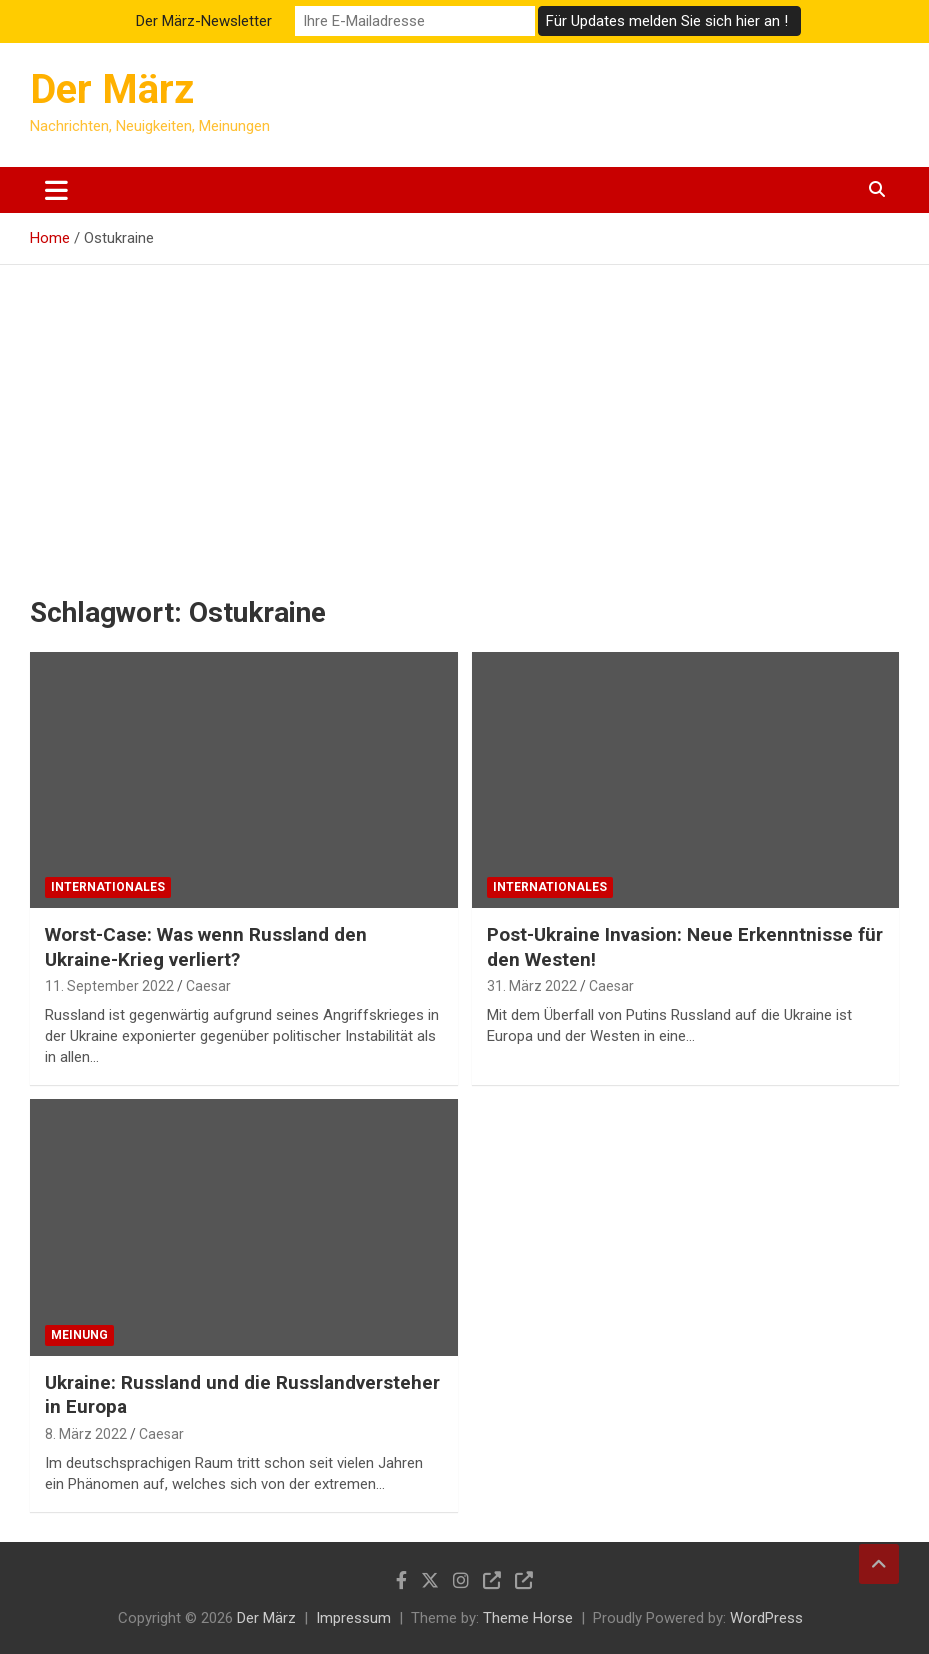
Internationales (108, 887)
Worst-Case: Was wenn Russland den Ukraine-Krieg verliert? (206, 947)
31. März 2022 (532, 986)
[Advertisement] (464, 415)
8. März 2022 (86, 1434)
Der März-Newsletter (204, 21)
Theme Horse (528, 1618)
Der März (112, 89)
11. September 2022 (109, 986)
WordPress (766, 1618)
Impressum (353, 1618)
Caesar (208, 986)
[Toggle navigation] (56, 190)
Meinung (79, 1335)
